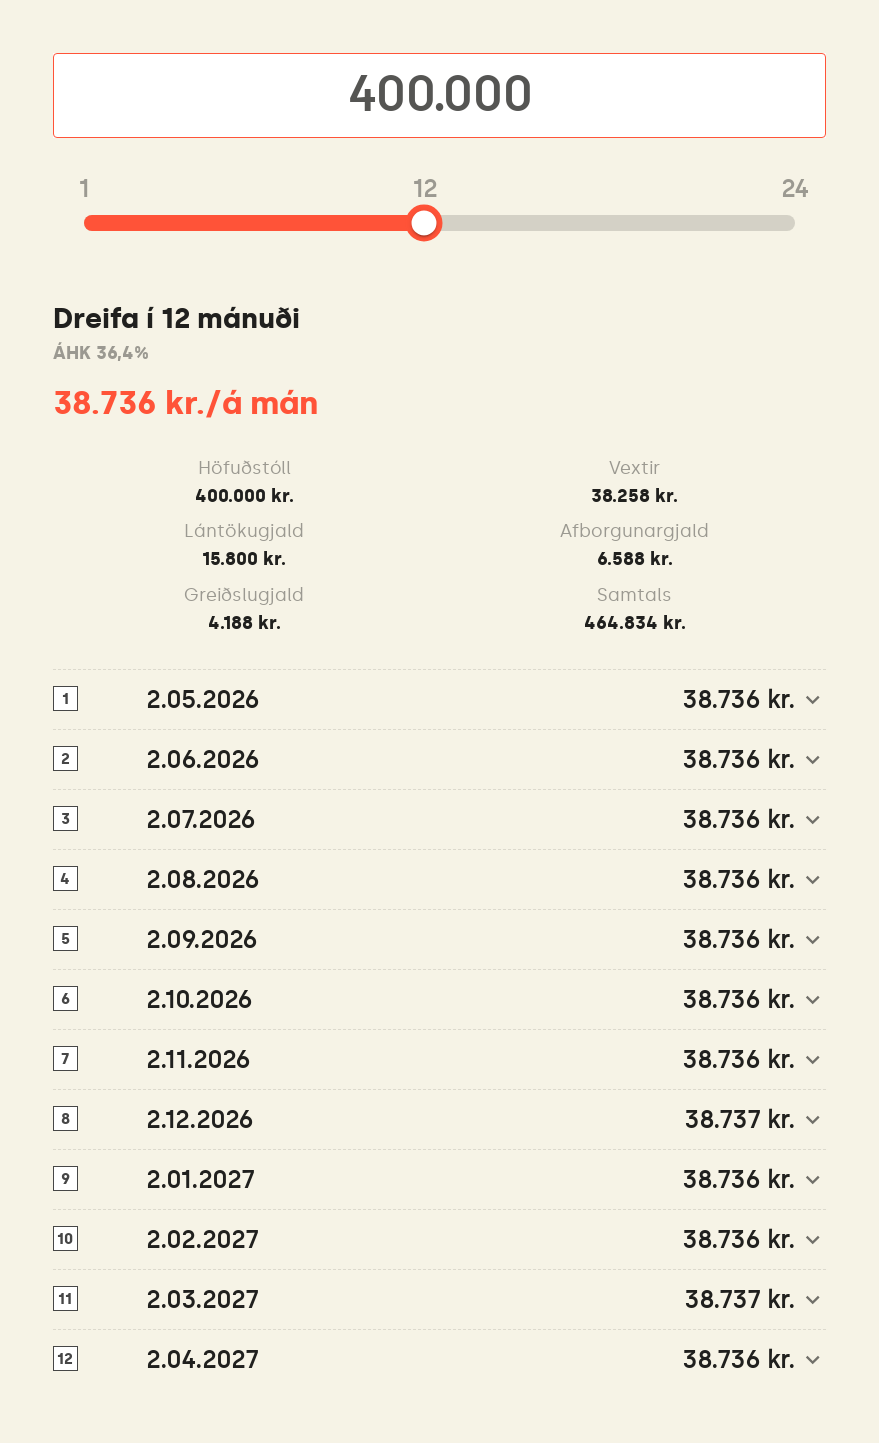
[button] (440, 700)
